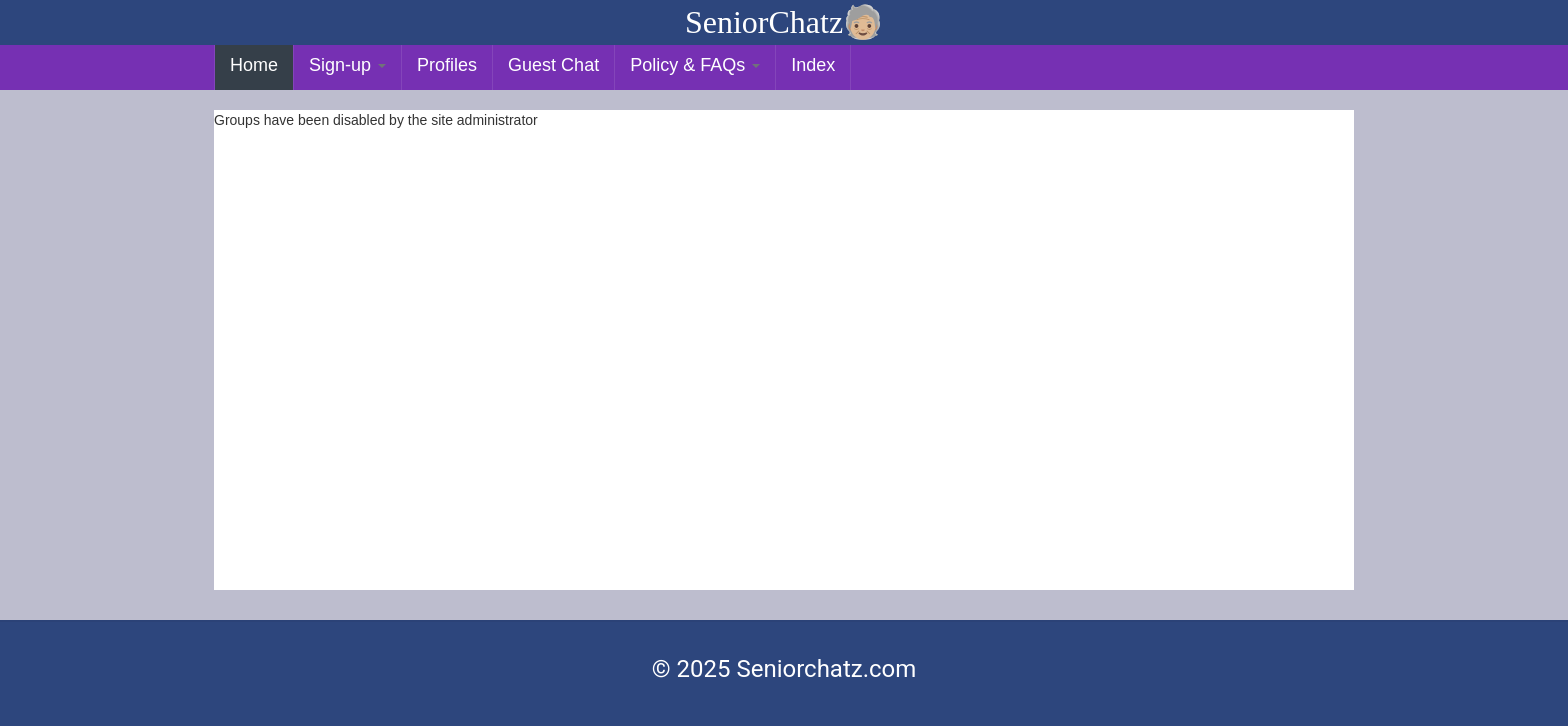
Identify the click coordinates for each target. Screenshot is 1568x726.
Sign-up (347, 65)
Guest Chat (553, 65)
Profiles (447, 65)
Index (813, 65)
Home (254, 65)
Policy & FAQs (695, 65)
